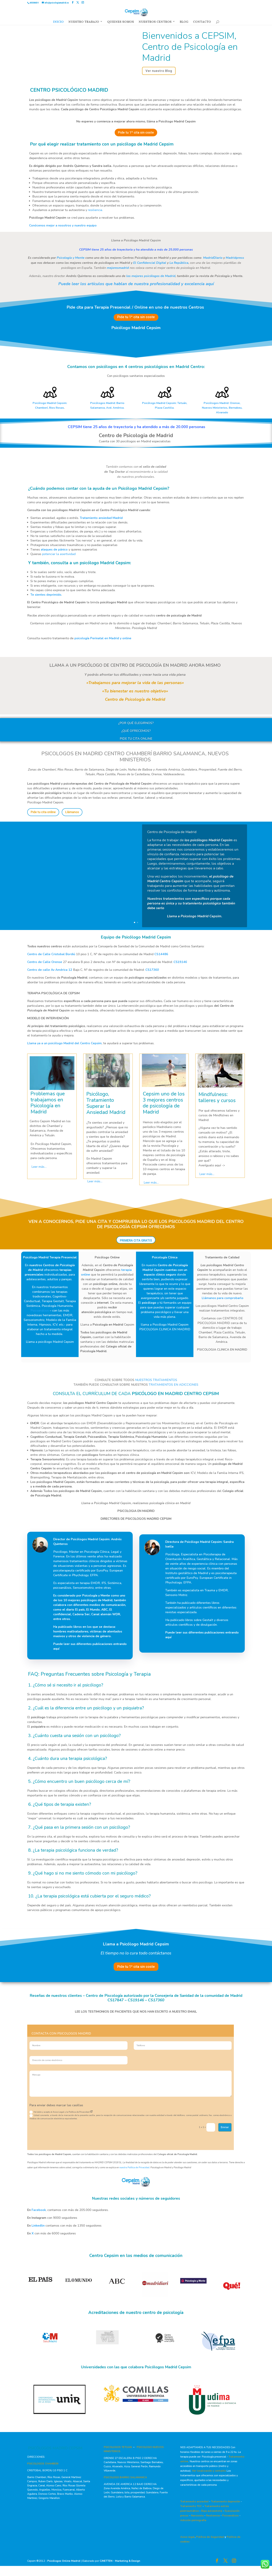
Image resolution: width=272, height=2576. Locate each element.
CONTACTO (202, 22)
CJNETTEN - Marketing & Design (120, 2561)
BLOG (184, 22)
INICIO (58, 22)
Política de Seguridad (210, 2537)
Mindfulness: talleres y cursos (217, 1097)
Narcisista (197, 2515)
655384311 (34, 3)
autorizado (133, 1995)
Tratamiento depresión (225, 2501)
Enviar (225, 2127)
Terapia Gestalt (53, 1301)
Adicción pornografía (193, 2520)
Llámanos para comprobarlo (222, 1298)
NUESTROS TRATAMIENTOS (156, 1380)
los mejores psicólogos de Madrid (150, 276)
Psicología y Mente (70, 258)
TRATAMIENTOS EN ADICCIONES (173, 1385)
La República (178, 263)
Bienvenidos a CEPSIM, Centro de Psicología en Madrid (190, 46)
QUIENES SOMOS (120, 22)
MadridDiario (212, 258)
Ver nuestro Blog (159, 71)
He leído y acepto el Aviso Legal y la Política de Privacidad (61, 2112)
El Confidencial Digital (149, 263)
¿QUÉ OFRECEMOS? (136, 731)
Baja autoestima (211, 2511)
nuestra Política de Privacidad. (134, 2167)
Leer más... (94, 1181)
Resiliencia (213, 2515)
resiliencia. (95, 210)
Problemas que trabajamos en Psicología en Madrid (48, 1102)
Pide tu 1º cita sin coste (136, 132)
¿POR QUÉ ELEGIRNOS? (136, 723)
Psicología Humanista (57, 1306)
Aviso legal (187, 2537)
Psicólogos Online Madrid (63, 2561)
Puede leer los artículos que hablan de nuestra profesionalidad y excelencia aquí (136, 284)
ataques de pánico (54, 549)
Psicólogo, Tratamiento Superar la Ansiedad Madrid (105, 1103)
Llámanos (72, 812)
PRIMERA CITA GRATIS (136, 1240)
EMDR (67, 1315)
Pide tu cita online (43, 812)
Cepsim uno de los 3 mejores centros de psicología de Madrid (164, 1102)
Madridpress (235, 258)
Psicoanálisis (40, 1310)
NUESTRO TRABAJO (83, 22)
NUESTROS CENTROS (155, 22)
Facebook (39, 2210)
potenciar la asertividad (59, 554)
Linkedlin (38, 2225)
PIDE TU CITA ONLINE (136, 739)
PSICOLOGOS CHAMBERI (42, 2463)
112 (4, 1279)
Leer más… (38, 1167)
